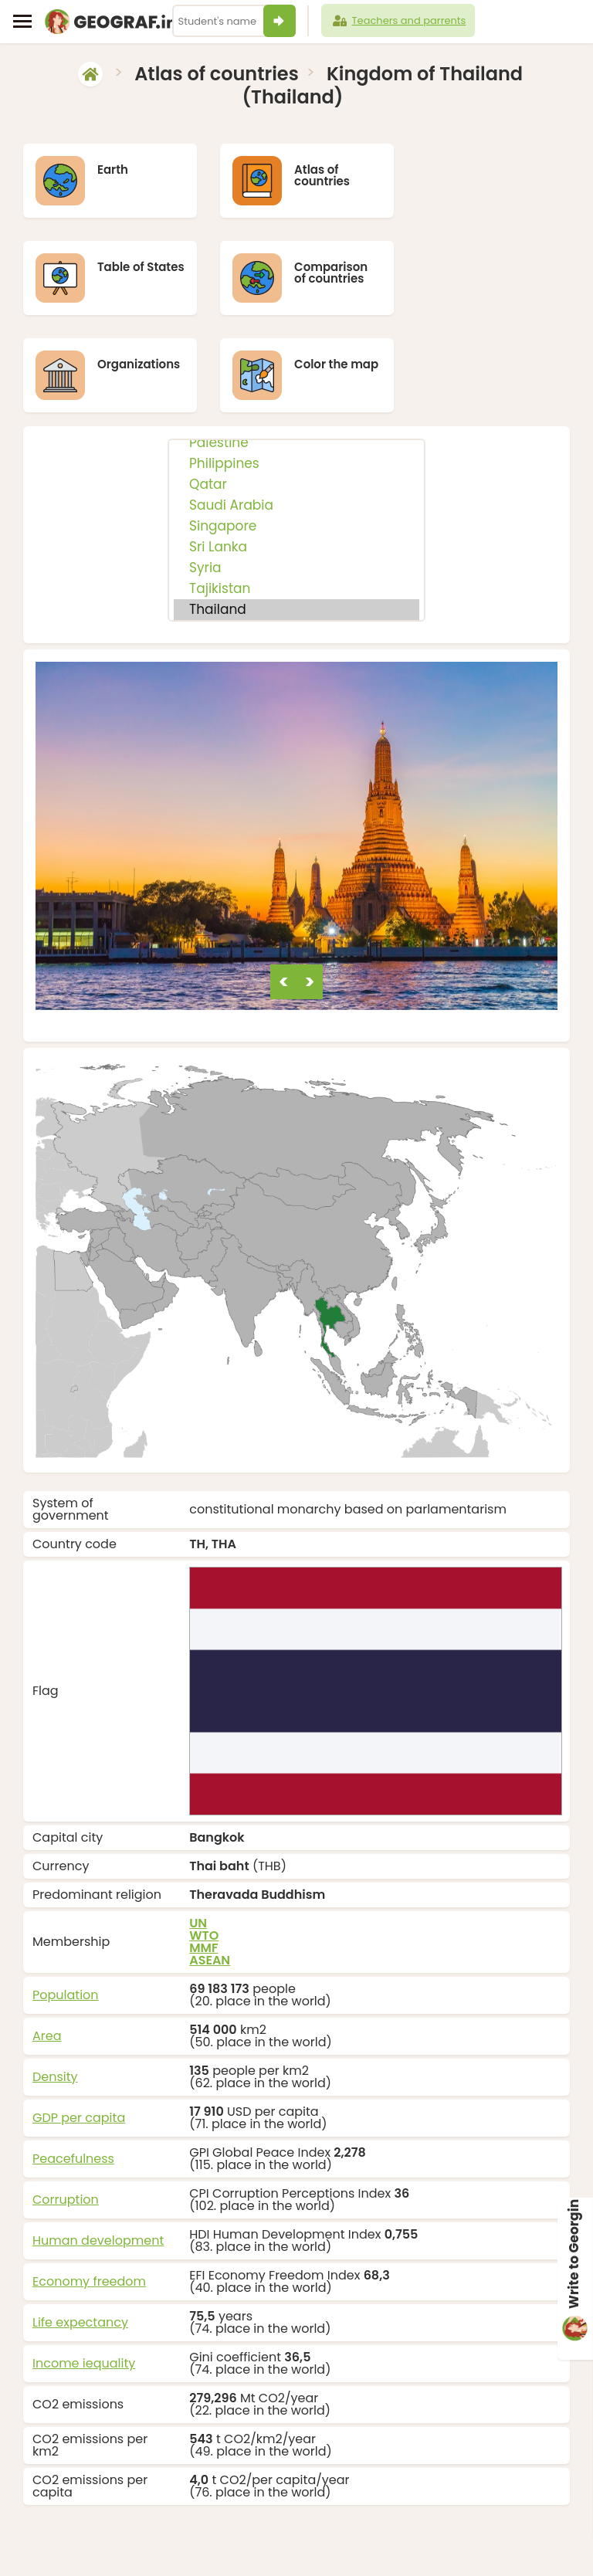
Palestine (296, 362)
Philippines (296, 383)
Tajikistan (296, 508)
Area (47, 1955)
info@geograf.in (352, 2543)
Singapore (296, 446)
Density (55, 1996)
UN (198, 1842)
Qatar (296, 404)
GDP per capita (78, 2037)
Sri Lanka (296, 466)
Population (65, 1914)
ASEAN (209, 1879)
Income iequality (83, 2282)
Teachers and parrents (398, 21)
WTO (204, 1854)
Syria (296, 487)
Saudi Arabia (296, 425)
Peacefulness (73, 2077)
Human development (98, 2159)
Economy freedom (89, 2200)
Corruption (65, 2118)
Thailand (296, 529)
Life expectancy (80, 2241)
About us (428, 2543)
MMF (203, 1867)
